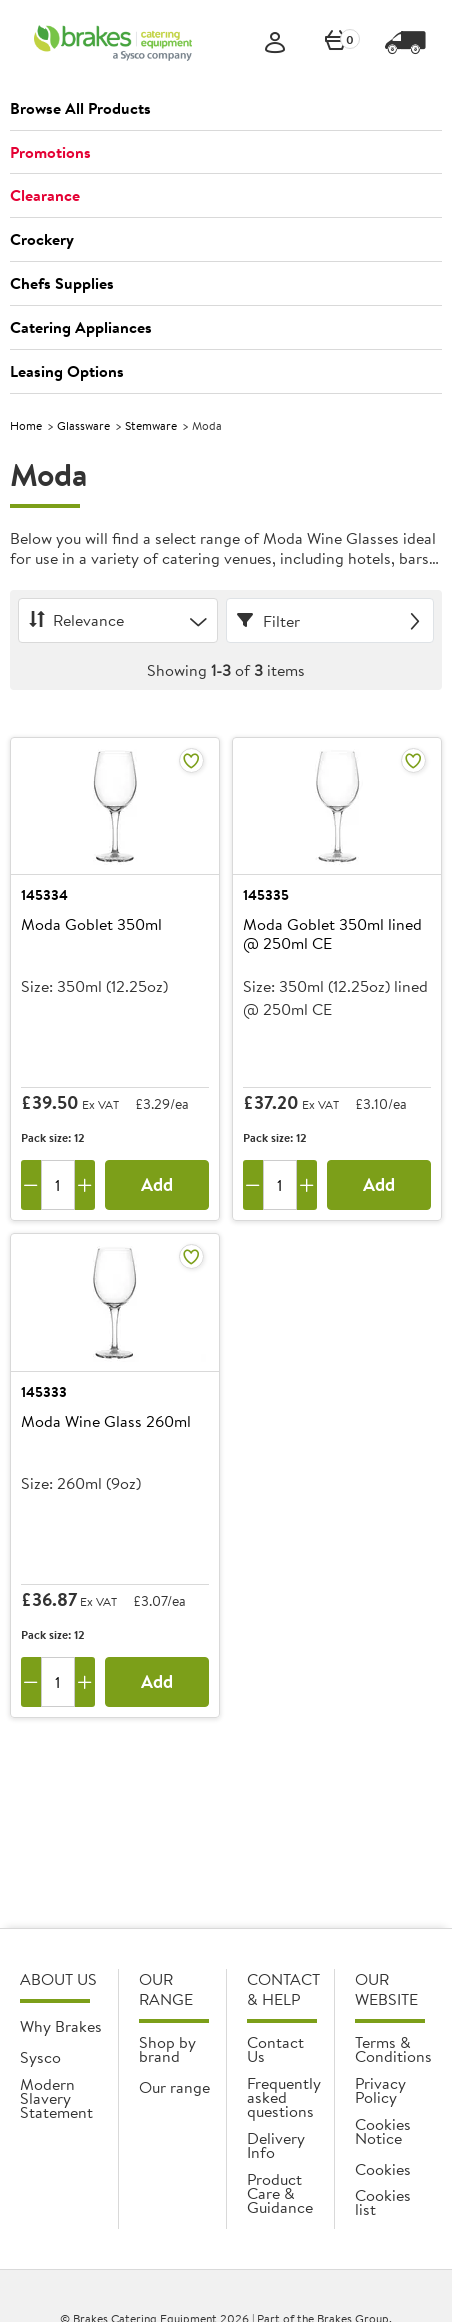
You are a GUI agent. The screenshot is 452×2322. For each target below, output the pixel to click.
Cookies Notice (383, 2131)
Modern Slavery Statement (56, 2098)
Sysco (40, 2057)
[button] (226, 109)
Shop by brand (167, 2049)
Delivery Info (276, 2145)
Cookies (383, 2169)
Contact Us (275, 2049)
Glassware (83, 425)
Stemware (151, 425)
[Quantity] (58, 1185)
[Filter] (330, 620)
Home (26, 425)
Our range (174, 2087)
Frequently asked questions (284, 2097)
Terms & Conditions (393, 2049)
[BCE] (113, 43)
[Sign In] (275, 43)
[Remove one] (31, 1185)
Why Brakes (61, 2026)
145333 (44, 1392)
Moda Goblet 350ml (91, 925)
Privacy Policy (380, 2090)
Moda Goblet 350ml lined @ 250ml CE (332, 934)
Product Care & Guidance (280, 2193)
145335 (266, 895)
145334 (44, 895)
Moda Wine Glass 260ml (106, 1422)
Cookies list (383, 2202)
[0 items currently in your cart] (336, 43)
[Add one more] (85, 1185)
